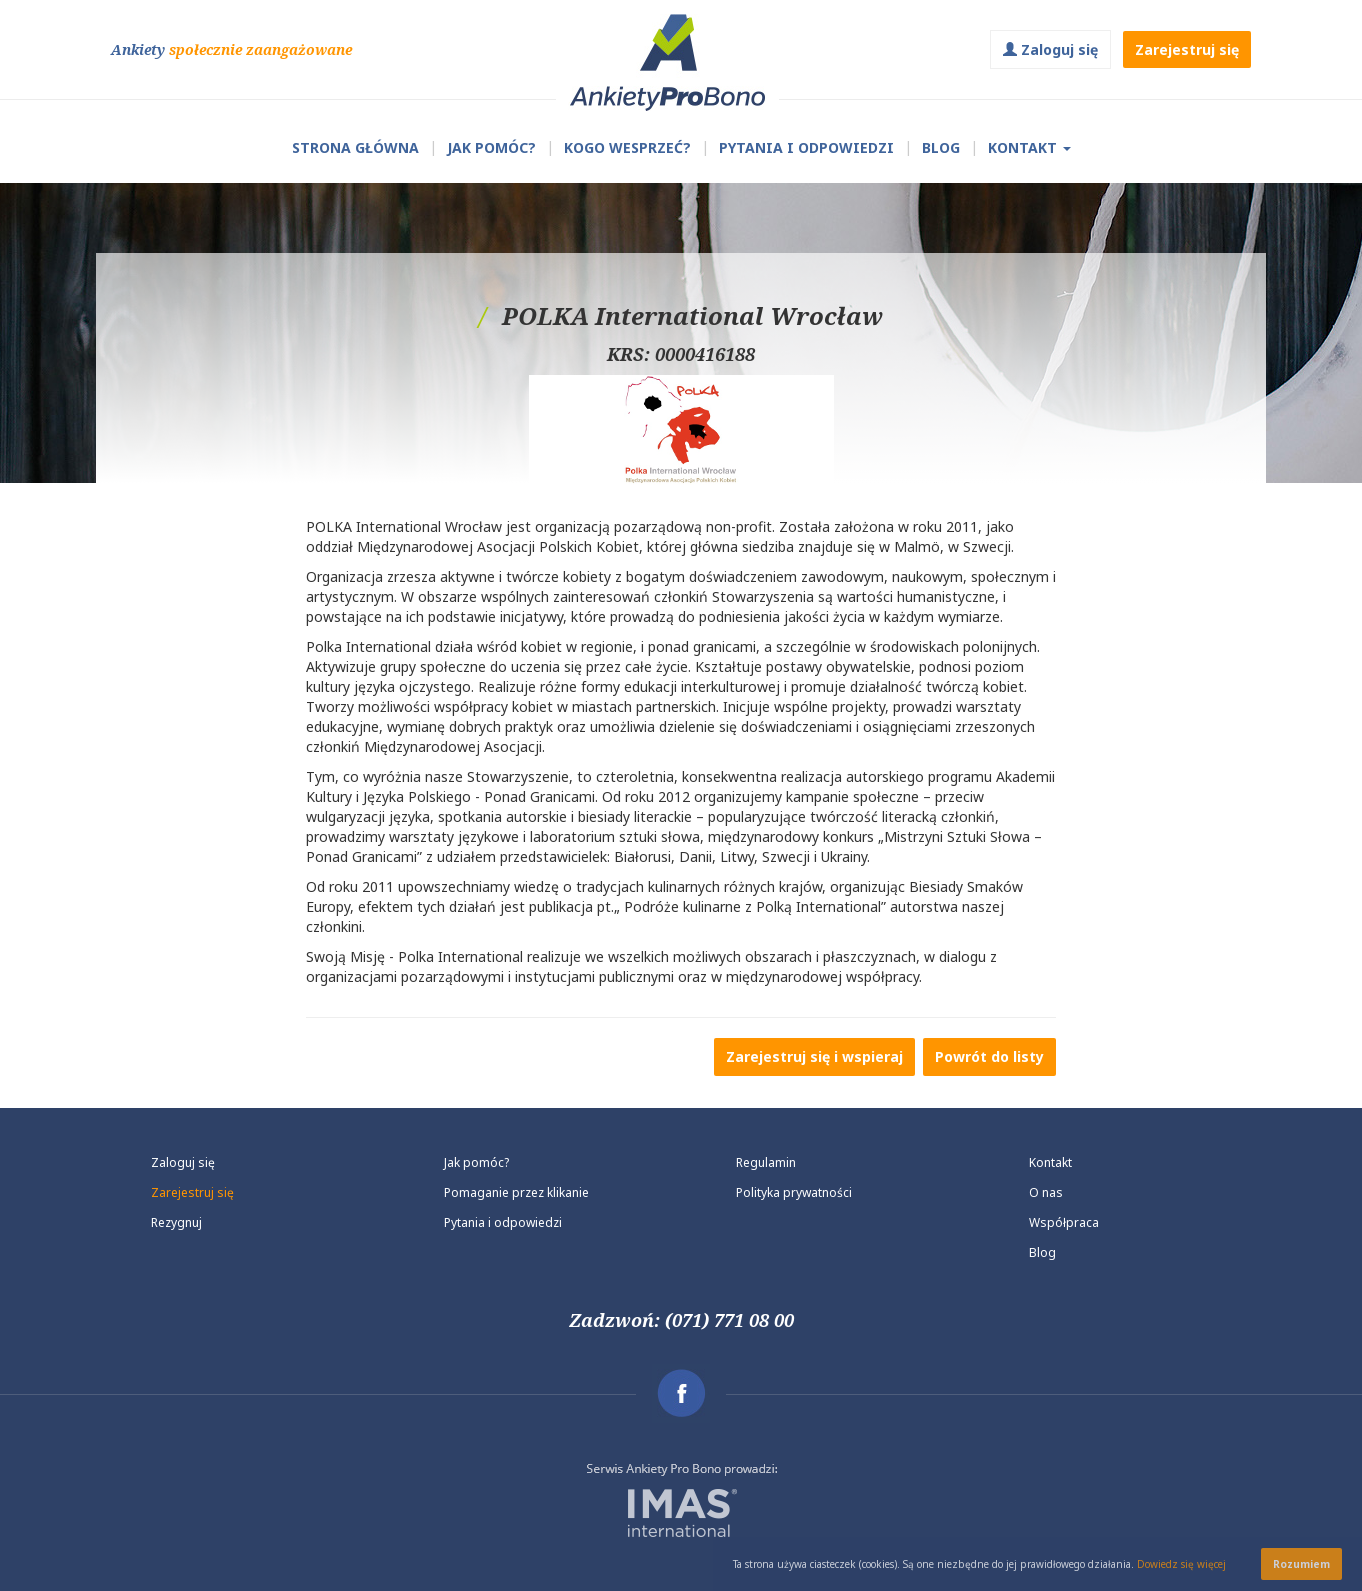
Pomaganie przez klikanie (516, 1192)
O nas (1046, 1192)
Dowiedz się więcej (1181, 1564)
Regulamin (766, 1162)
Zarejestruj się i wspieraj (814, 1056)
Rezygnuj (176, 1222)
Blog (941, 147)
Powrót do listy (989, 1056)
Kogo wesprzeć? (627, 147)
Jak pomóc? (491, 147)
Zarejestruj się (1187, 49)
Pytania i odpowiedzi (503, 1222)
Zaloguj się (1050, 49)
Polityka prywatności (794, 1192)
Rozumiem (1301, 1564)
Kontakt (1029, 147)
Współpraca (1064, 1222)
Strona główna (355, 147)
